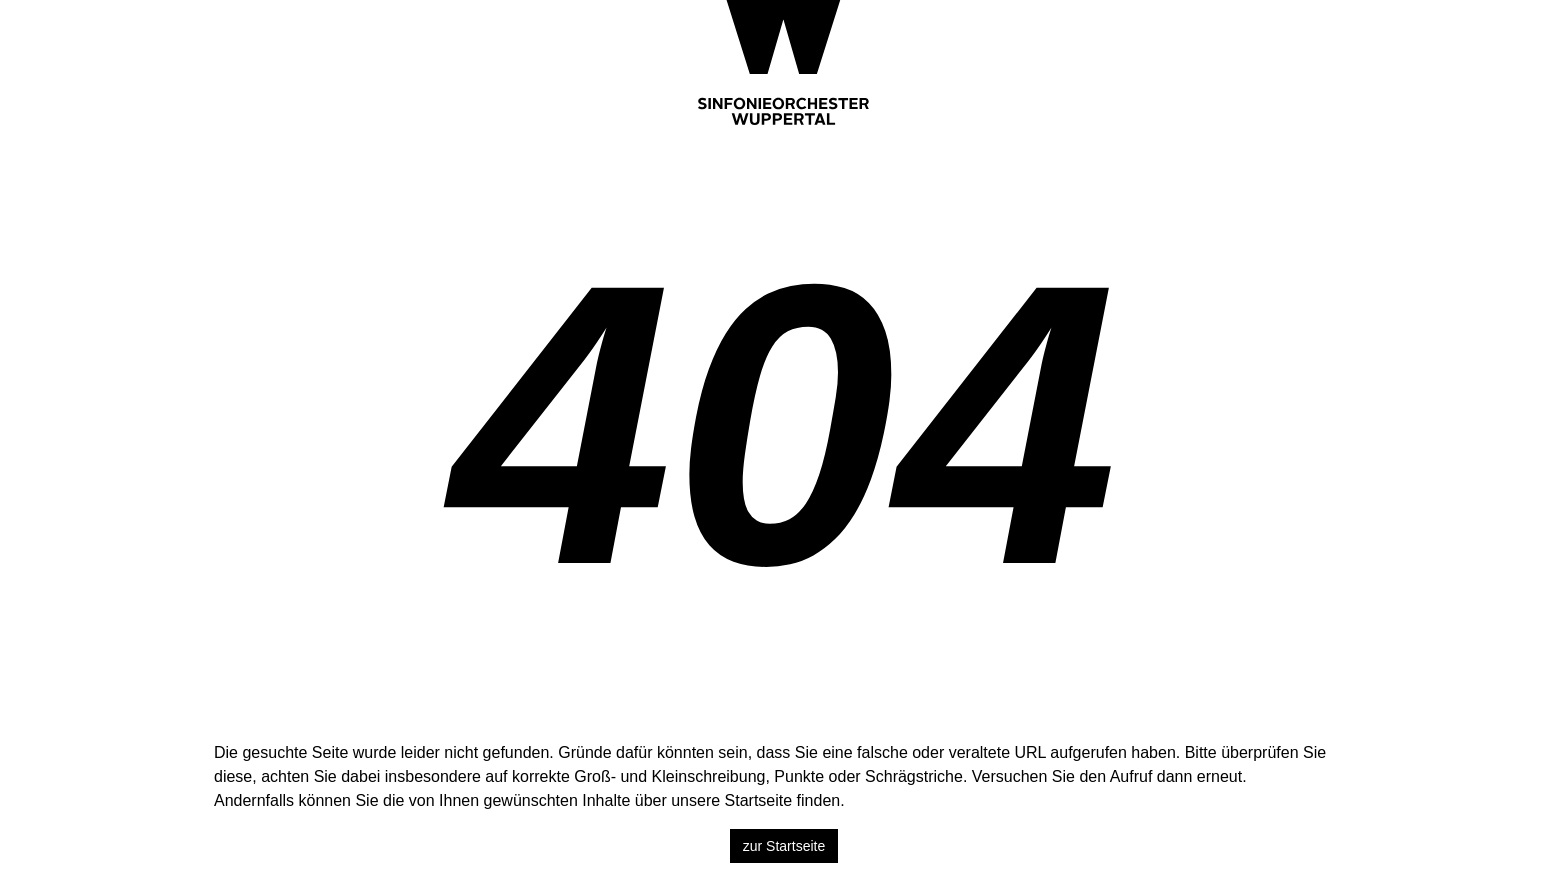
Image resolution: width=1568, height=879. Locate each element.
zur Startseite (784, 846)
